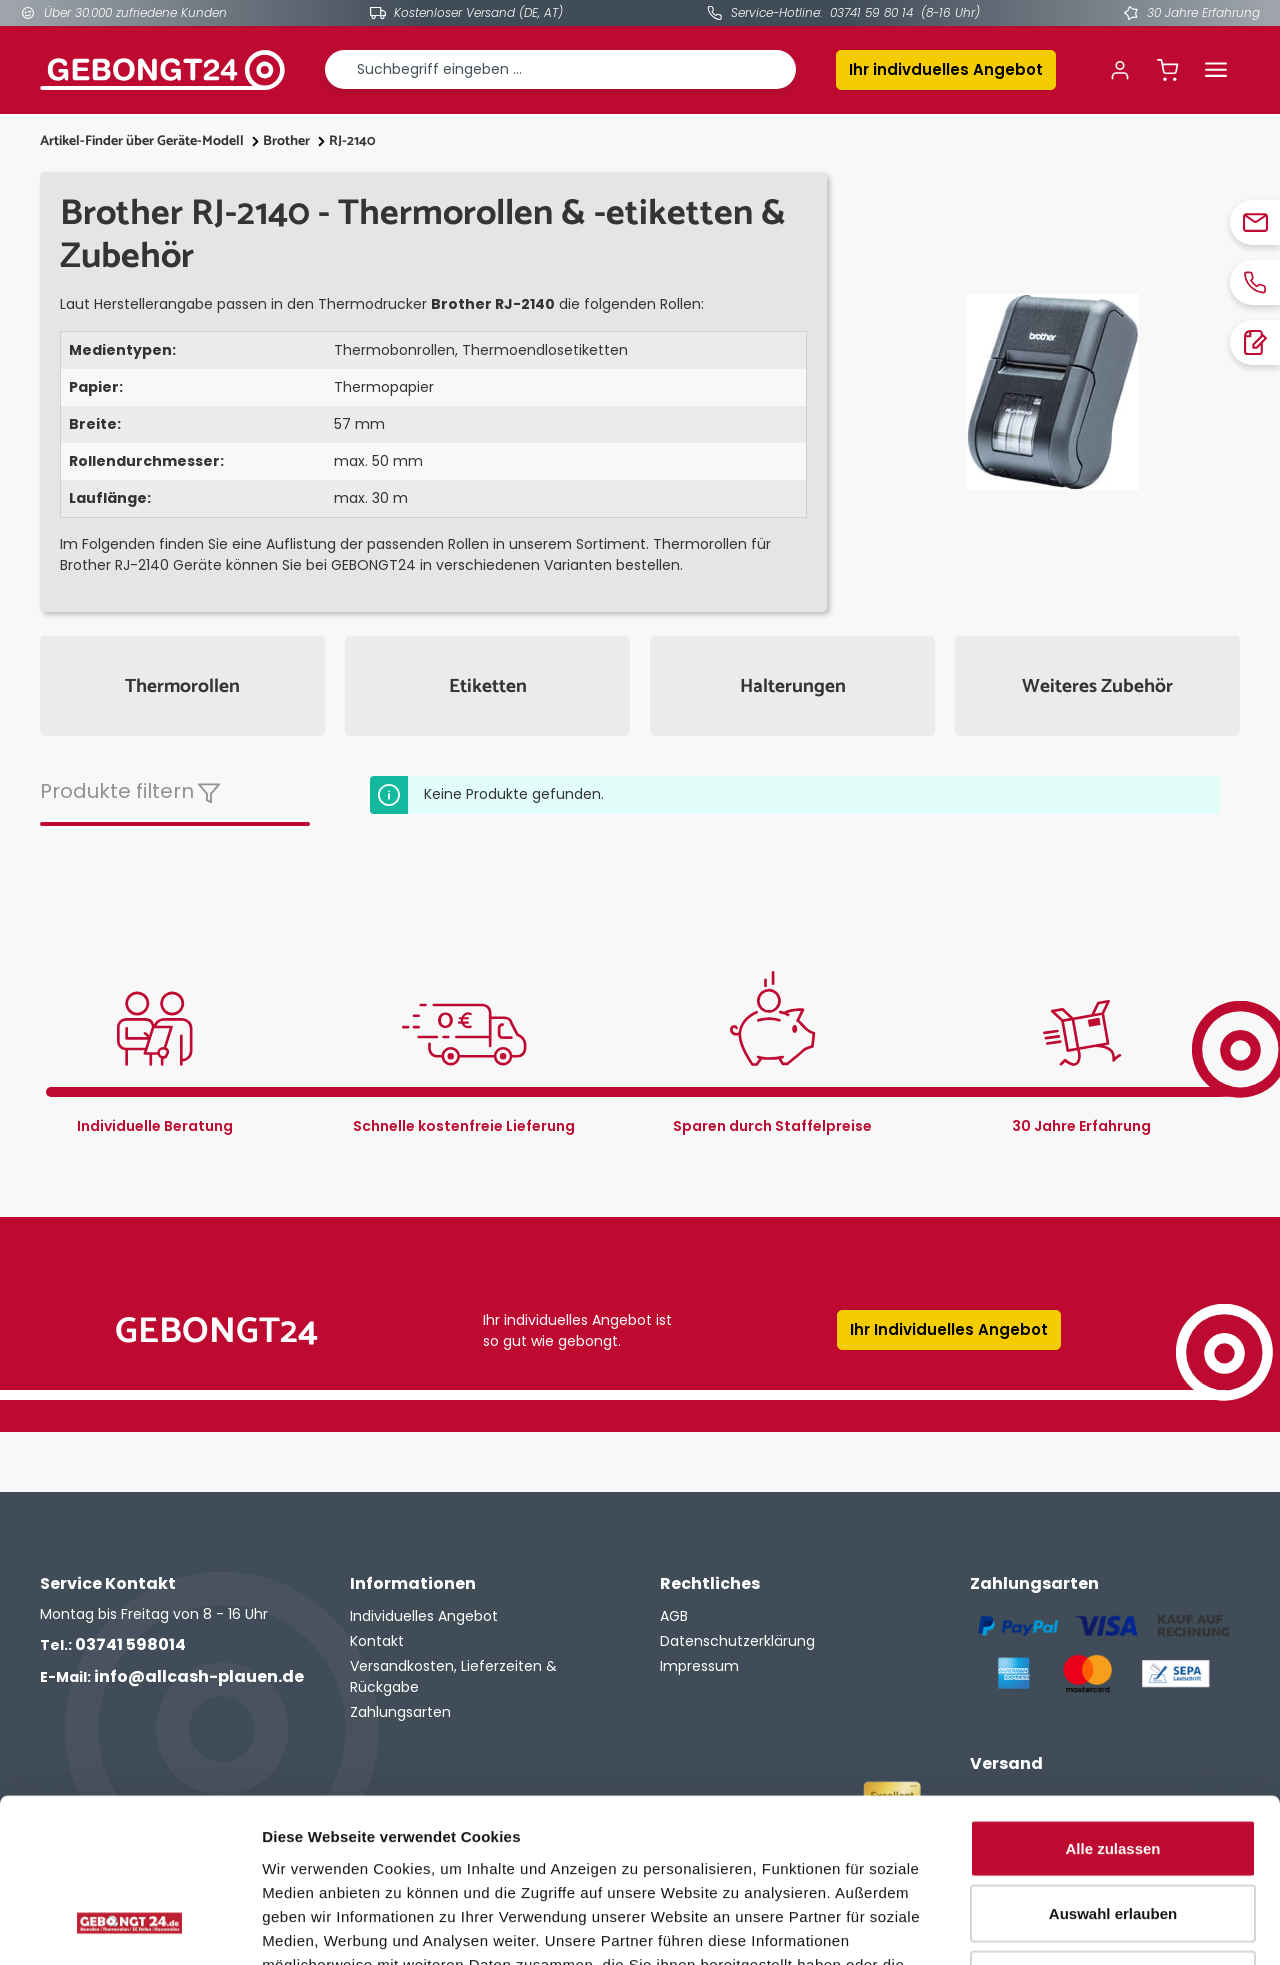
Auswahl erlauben (1113, 1768)
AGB (674, 1616)
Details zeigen (1063, 1925)
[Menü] (1216, 70)
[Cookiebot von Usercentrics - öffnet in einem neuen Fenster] (129, 1926)
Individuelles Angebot (424, 1616)
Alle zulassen (1112, 1702)
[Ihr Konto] (1120, 70)
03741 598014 (113, 1644)
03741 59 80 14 (871, 12)
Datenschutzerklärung (737, 1641)
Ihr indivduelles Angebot (946, 69)
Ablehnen (1113, 1833)
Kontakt (377, 1641)
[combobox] (560, 69)
